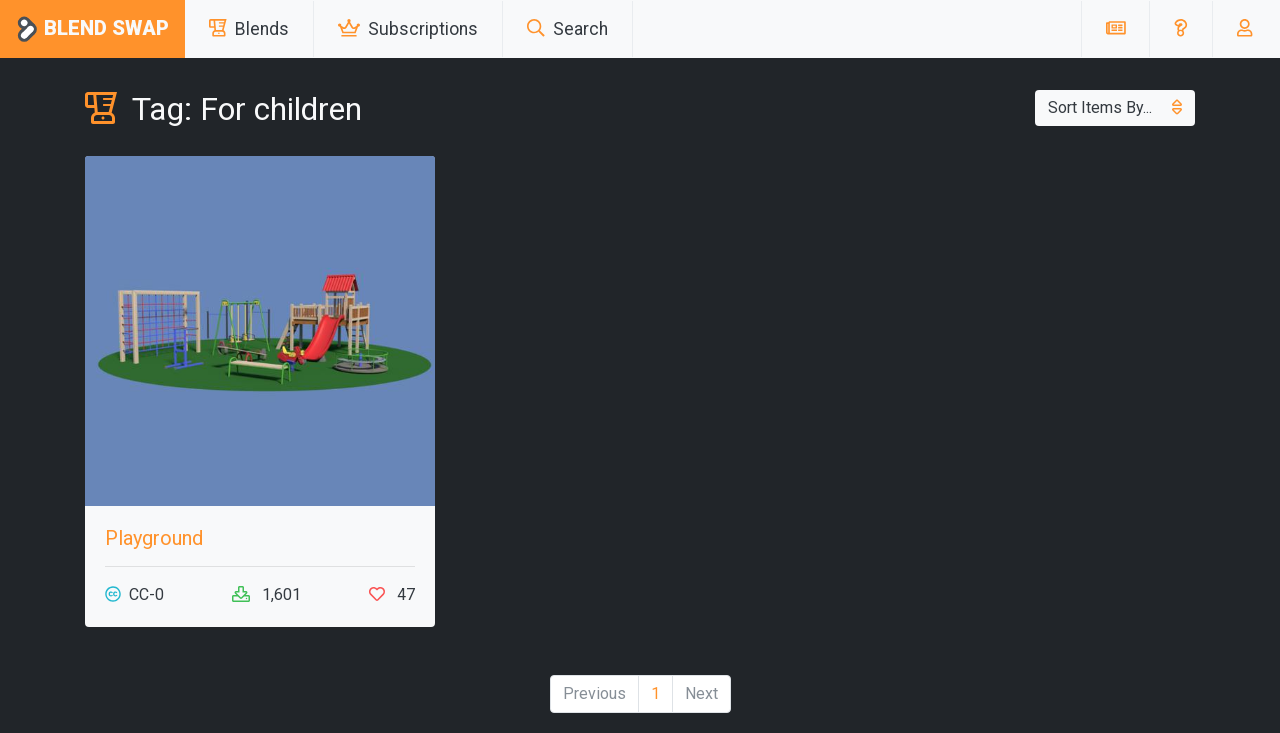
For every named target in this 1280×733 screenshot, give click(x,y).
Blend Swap (92, 29)
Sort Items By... (1115, 107)
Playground (154, 538)
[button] (1180, 29)
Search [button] (567, 29)
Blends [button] (249, 29)
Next (701, 693)
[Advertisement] (1020, 296)
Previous (594, 693)
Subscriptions (408, 29)
